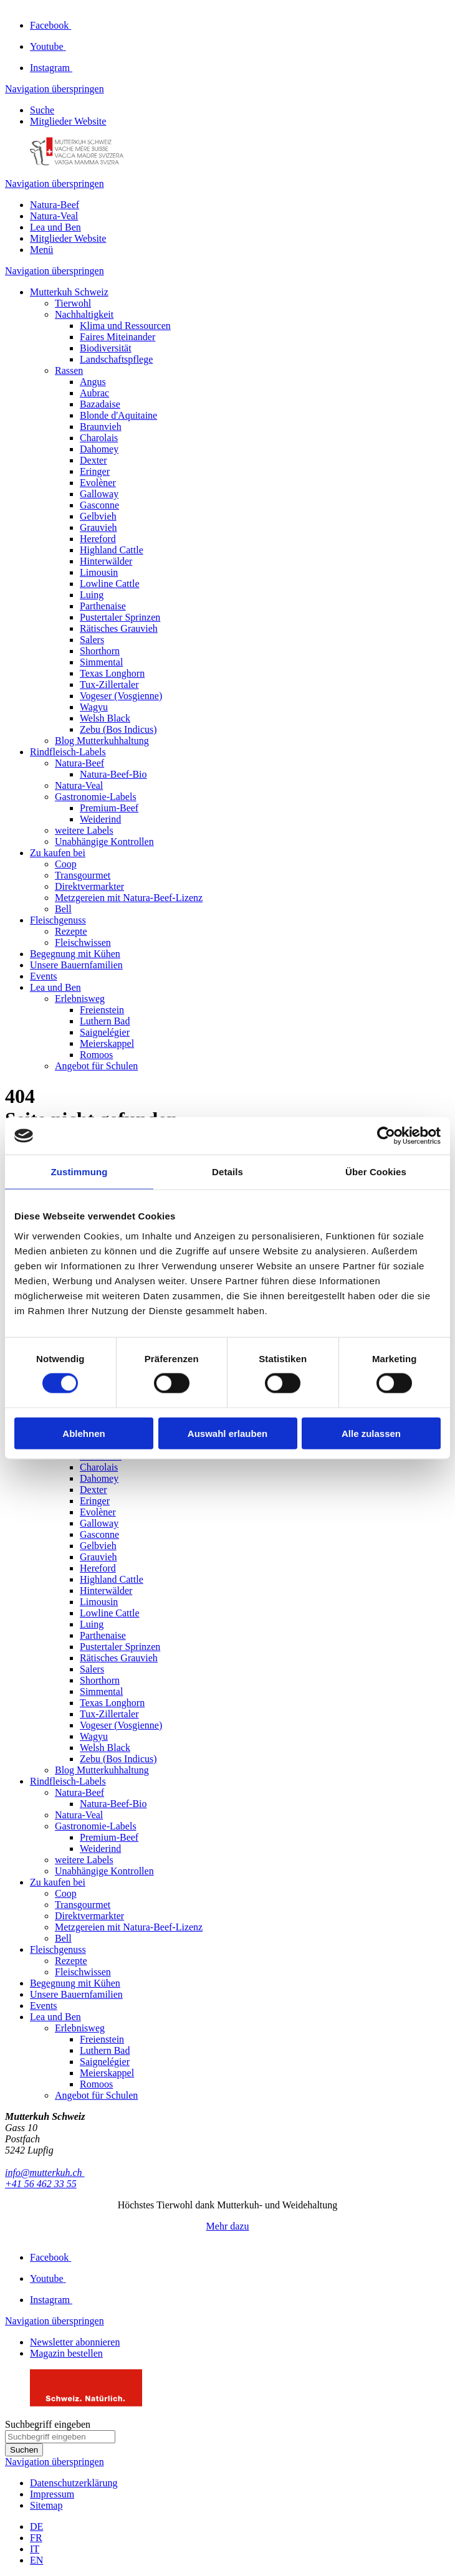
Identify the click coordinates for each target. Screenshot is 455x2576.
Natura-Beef (54, 204)
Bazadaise (100, 404)
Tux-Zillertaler (109, 684)
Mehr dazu (227, 2226)
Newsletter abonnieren (75, 2342)
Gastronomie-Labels (95, 796)
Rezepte (71, 931)
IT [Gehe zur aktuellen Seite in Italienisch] (34, 2549)
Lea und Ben (55, 227)
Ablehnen (83, 1433)
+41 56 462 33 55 (41, 2183)
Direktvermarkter (89, 886)
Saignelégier (105, 1032)
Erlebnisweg (80, 998)
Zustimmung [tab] (79, 1171)
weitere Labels (84, 830)
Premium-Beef (109, 808)
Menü (41, 249)
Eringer (95, 471)
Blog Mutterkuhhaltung (102, 740)
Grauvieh (98, 527)
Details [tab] (227, 1171)
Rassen (69, 370)
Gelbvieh (98, 516)
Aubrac (94, 393)
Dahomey (99, 449)
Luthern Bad (105, 1021)
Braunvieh (101, 426)
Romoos (96, 1054)
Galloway (99, 494)
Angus (93, 381)
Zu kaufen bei (57, 852)
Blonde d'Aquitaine (118, 415)
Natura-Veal (54, 216)
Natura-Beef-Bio (113, 774)
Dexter (93, 460)
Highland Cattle (111, 550)
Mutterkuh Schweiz (69, 292)
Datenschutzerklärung (73, 2483)
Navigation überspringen (54, 88)
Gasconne (99, 505)
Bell (63, 909)
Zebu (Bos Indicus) (118, 729)
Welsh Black (105, 718)
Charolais (99, 437)
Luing (91, 594)
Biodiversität (106, 348)
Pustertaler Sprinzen (120, 617)
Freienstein (102, 1009)
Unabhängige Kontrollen (104, 841)
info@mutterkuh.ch (45, 2172)
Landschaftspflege (116, 359)
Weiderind (100, 819)
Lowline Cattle (110, 583)
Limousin (99, 572)
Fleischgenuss (58, 920)
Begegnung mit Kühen (75, 953)
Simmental (101, 662)
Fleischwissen (83, 942)
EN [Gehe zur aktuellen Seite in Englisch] (36, 2560)
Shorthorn (100, 651)
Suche (42, 110)
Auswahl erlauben (227, 1433)
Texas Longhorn (112, 673)
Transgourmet (82, 875)
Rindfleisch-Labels (68, 752)
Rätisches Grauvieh (119, 628)
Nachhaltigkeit (84, 314)
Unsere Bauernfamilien (76, 965)
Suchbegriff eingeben (47, 2424)
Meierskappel (107, 1043)
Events (43, 976)
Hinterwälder (106, 561)
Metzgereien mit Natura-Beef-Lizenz (129, 897)
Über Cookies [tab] (375, 1171)
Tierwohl (73, 303)
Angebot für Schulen (96, 1066)
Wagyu (94, 707)
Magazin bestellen (66, 2353)
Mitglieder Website (68, 121)
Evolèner (98, 482)
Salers (92, 639)
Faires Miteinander (117, 337)
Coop (66, 864)
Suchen (24, 2449)
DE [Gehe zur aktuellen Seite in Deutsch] (36, 2526)
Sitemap (46, 2505)
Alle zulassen (371, 1433)
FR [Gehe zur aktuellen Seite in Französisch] (36, 2537)
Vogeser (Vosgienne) (121, 695)
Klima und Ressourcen (125, 325)
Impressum (52, 2494)
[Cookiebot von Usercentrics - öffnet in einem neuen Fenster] (386, 1136)
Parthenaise (103, 606)
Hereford (98, 538)
